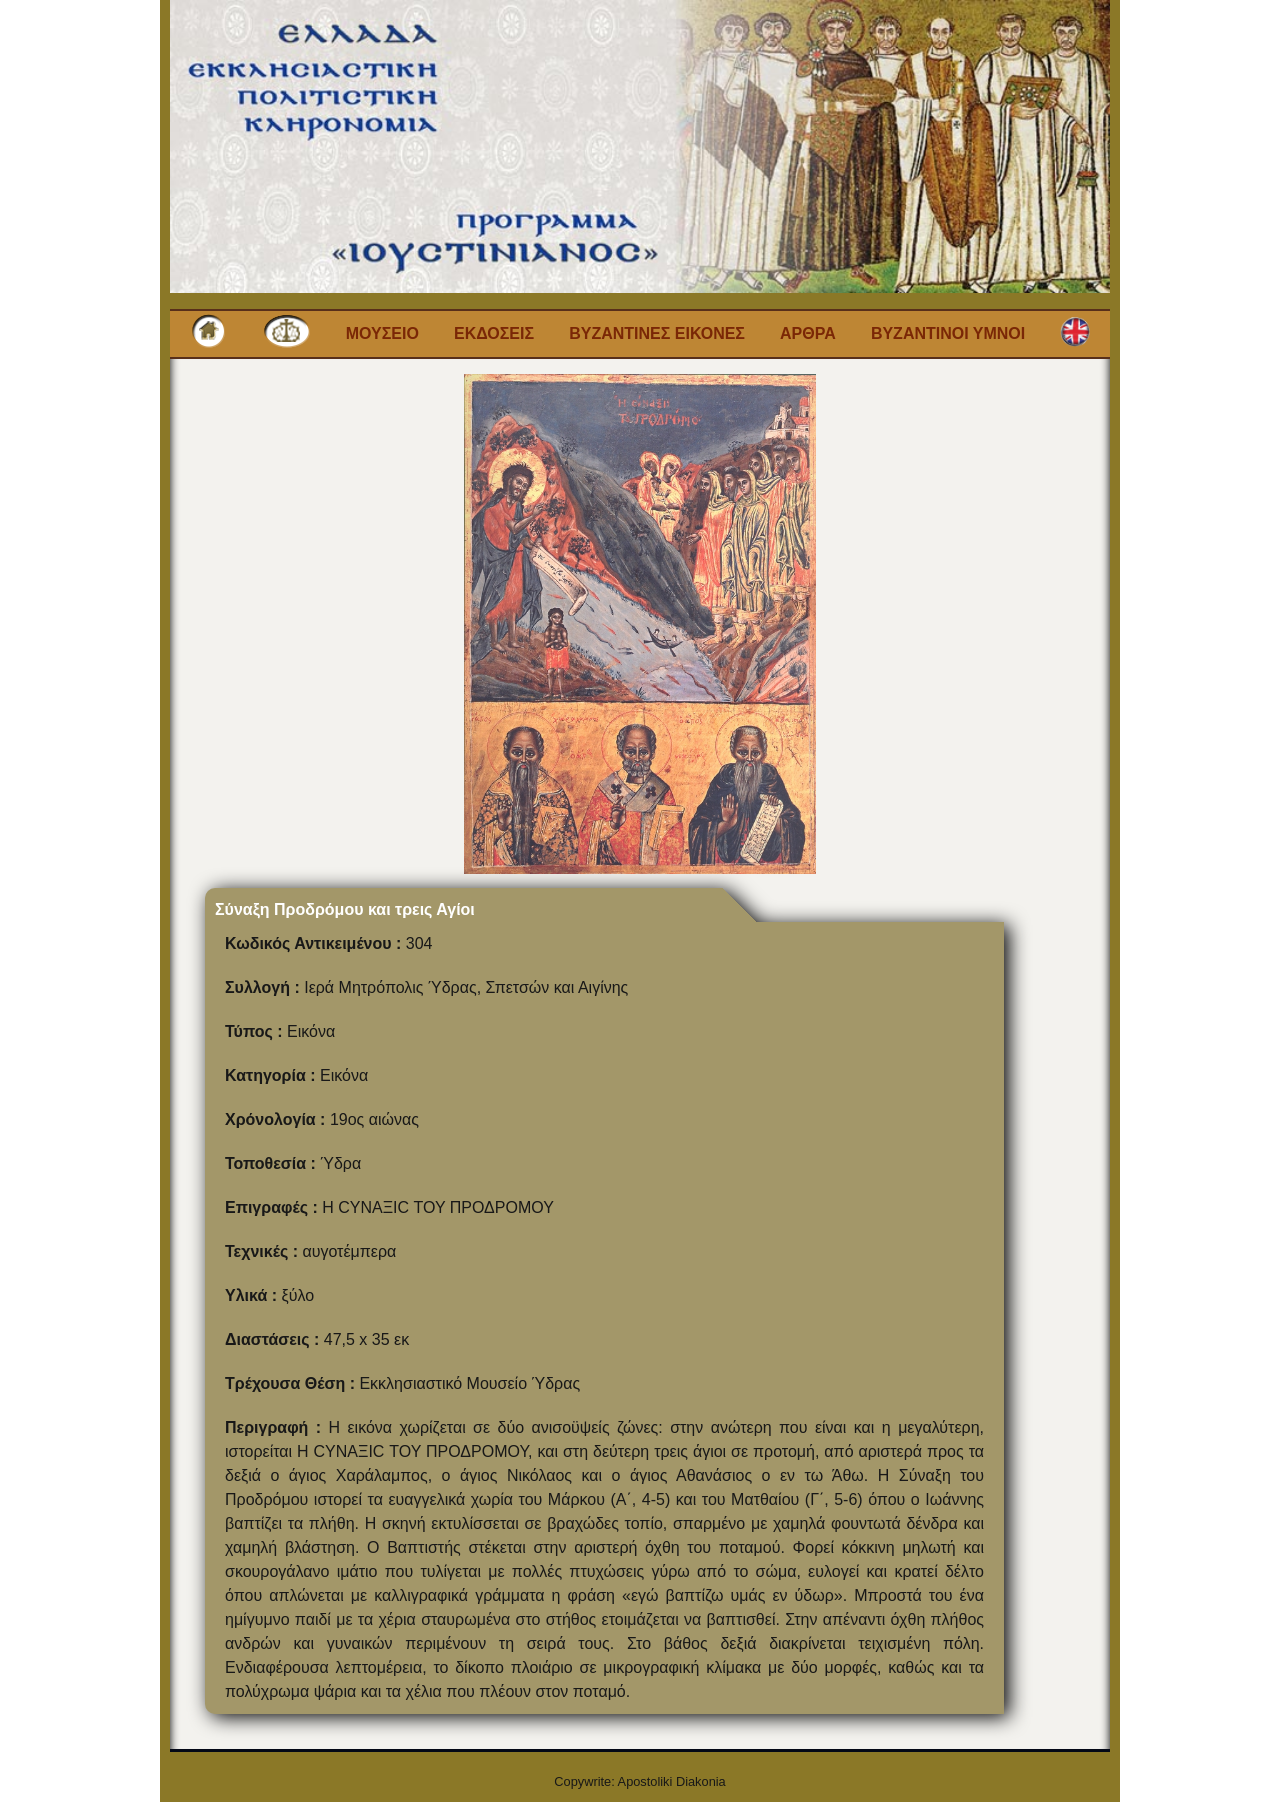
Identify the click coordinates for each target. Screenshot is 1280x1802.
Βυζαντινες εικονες (657, 333)
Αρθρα (808, 333)
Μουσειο (382, 333)
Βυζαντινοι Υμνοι (948, 333)
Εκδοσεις (494, 333)
